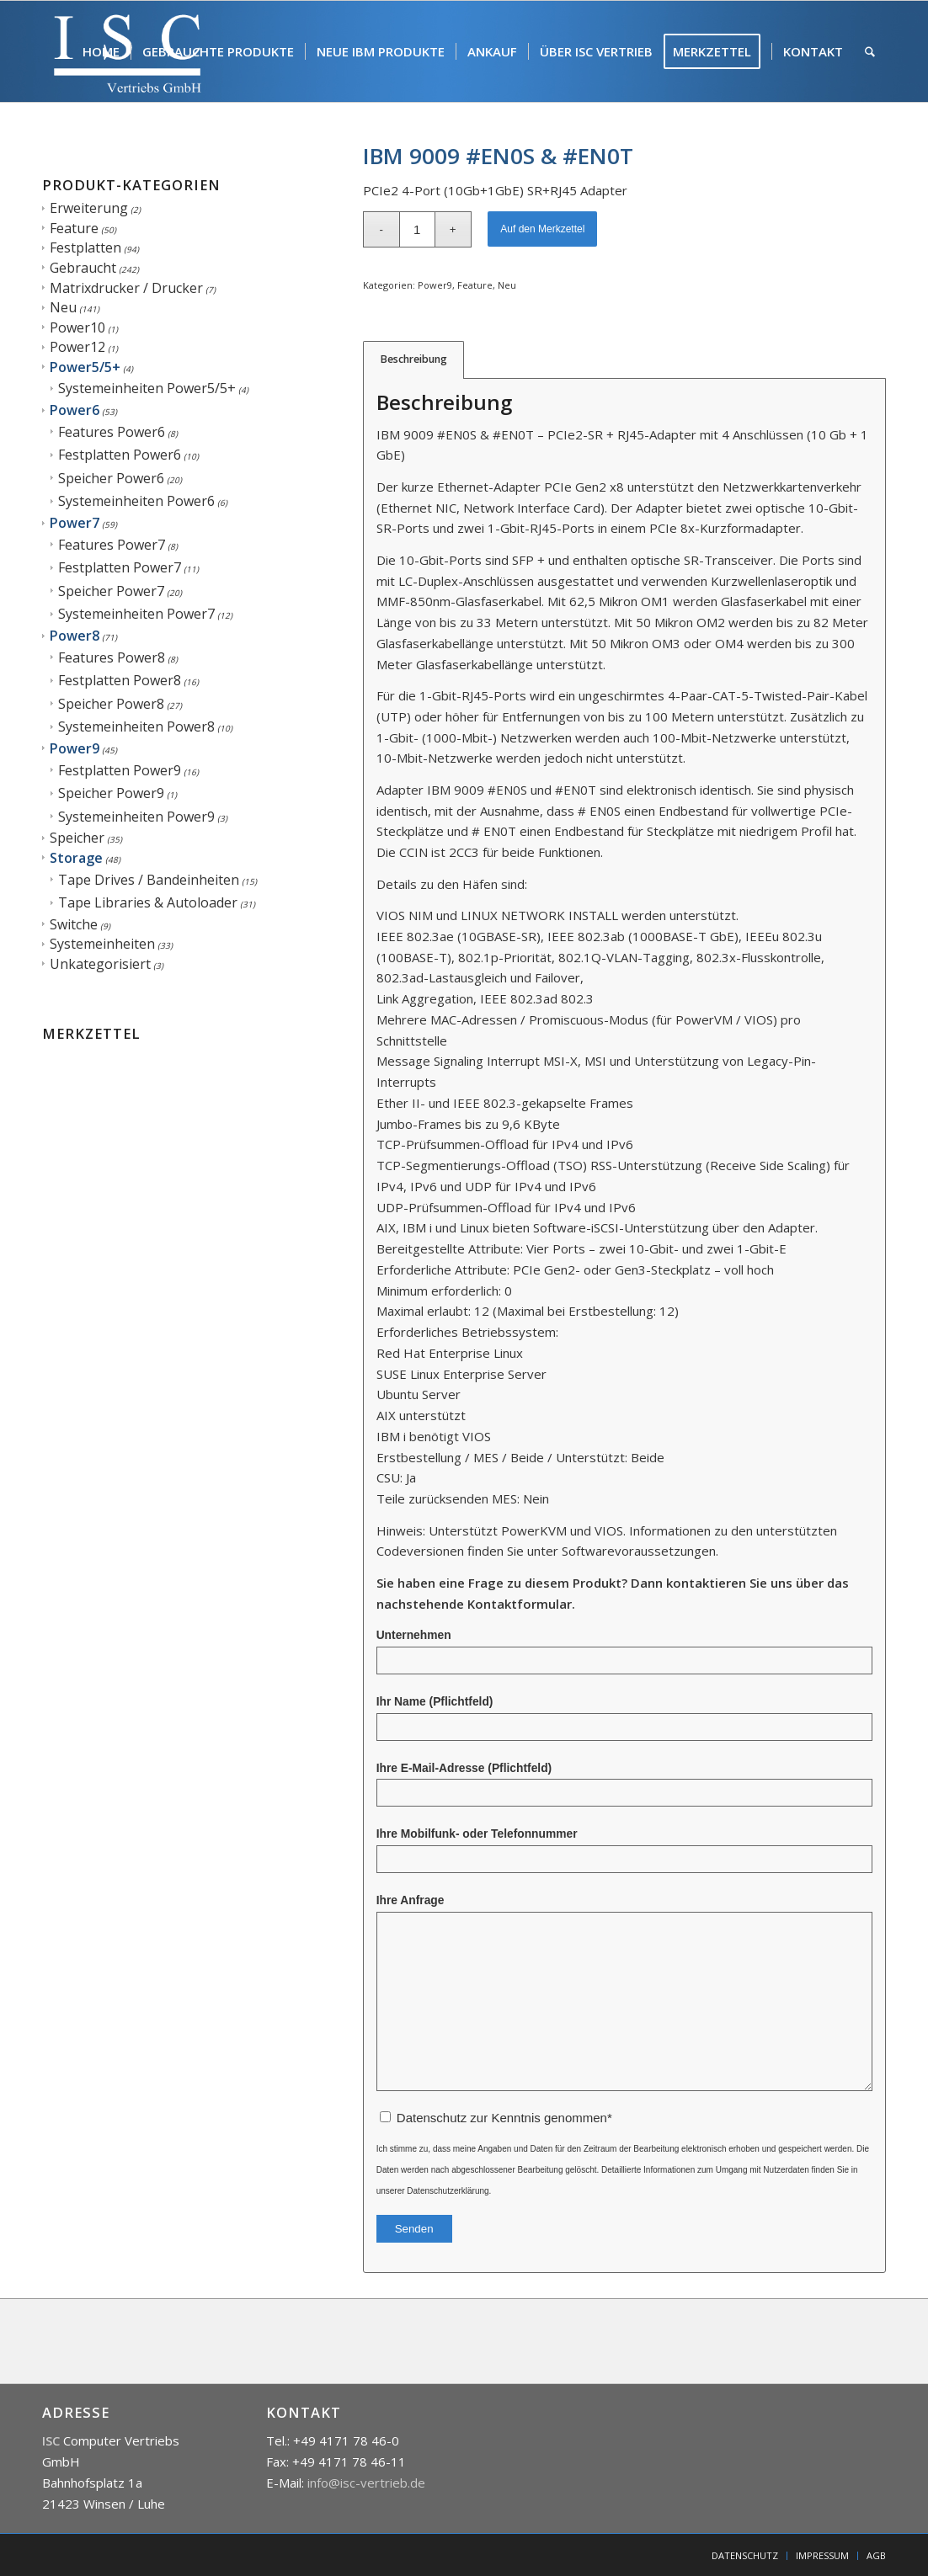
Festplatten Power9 (119, 770)
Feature (74, 228)
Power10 (77, 327)
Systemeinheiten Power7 (136, 613)
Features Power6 (111, 432)
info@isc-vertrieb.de (366, 2482)
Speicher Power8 (111, 704)
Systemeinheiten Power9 (136, 816)
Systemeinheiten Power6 (136, 501)
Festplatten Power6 (119, 454)
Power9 (74, 748)
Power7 (74, 523)
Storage (76, 858)
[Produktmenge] (417, 229)
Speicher (77, 837)
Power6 (74, 410)
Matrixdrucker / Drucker (126, 288)
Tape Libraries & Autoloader (147, 902)
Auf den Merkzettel (542, 229)
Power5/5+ (85, 367)
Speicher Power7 (111, 591)
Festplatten (85, 247)
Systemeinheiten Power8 (136, 726)
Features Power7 (111, 544)
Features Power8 (111, 657)
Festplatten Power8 (119, 680)
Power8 (74, 635)
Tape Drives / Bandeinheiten (148, 879)
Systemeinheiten (102, 943)
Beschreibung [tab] (414, 359)
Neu (63, 307)
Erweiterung (89, 208)
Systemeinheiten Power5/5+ (147, 388)
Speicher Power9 (111, 793)
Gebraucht (83, 267)
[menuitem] (101, 51)
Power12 (77, 347)
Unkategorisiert (100, 964)
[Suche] (870, 51)
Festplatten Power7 (119, 567)
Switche (74, 924)
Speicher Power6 (111, 478)
